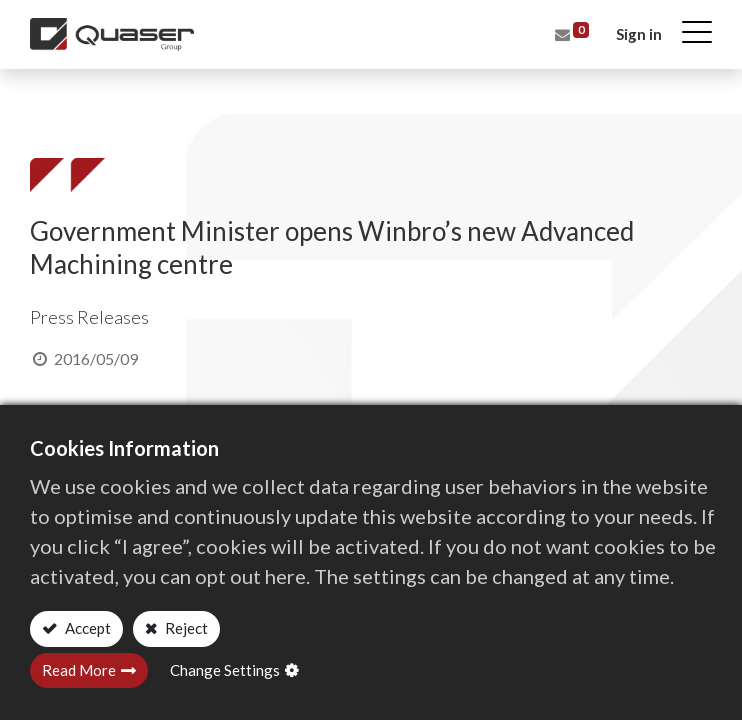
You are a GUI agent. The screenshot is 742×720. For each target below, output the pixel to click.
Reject (185, 628)
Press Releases (229, 104)
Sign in (639, 34)
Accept (86, 628)
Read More (79, 670)
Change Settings (225, 670)
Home (49, 104)
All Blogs (124, 104)
